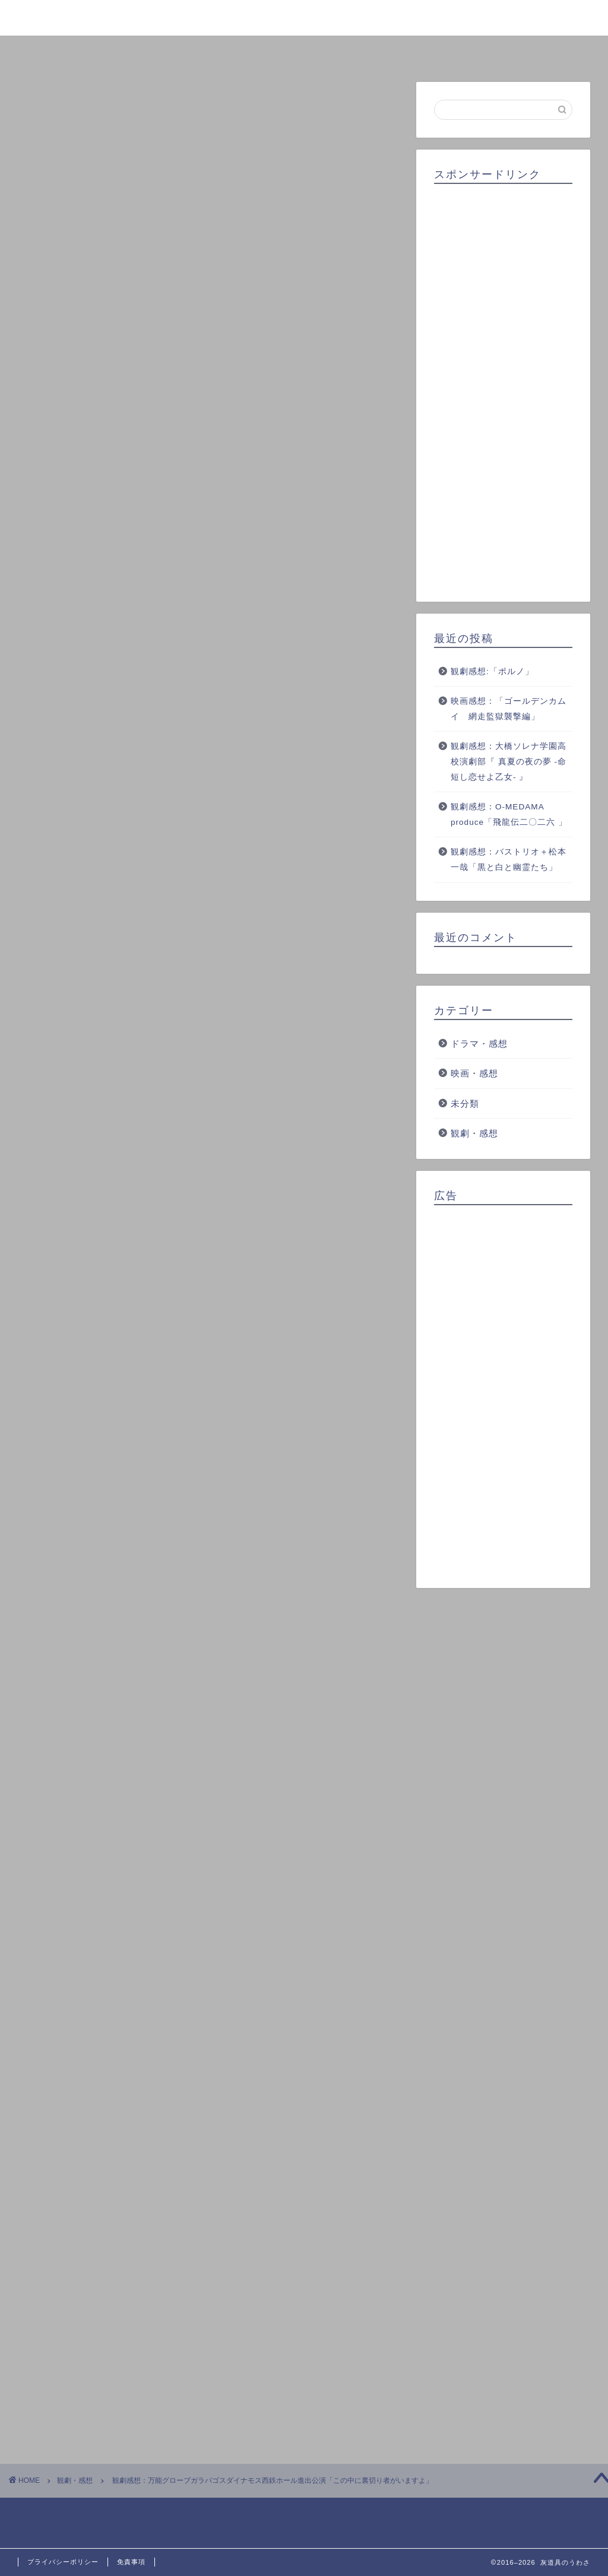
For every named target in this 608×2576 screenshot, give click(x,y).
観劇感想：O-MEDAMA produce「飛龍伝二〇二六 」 (509, 814)
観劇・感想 (58, 105)
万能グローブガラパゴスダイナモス (193, 2050)
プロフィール (187, 51)
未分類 (465, 1103)
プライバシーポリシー (63, 2561)
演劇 (269, 2050)
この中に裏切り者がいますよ (86, 2050)
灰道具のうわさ (304, 17)
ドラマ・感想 (479, 1043)
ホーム (70, 51)
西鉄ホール (311, 2050)
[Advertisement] (503, 389)
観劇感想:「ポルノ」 (492, 671)
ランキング (304, 51)
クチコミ (421, 51)
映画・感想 (474, 1073)
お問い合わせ (537, 51)
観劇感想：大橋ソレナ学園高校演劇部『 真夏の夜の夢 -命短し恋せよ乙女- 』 (508, 761)
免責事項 (131, 2561)
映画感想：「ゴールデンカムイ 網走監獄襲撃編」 (508, 709)
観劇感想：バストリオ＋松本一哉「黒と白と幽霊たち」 (508, 859)
